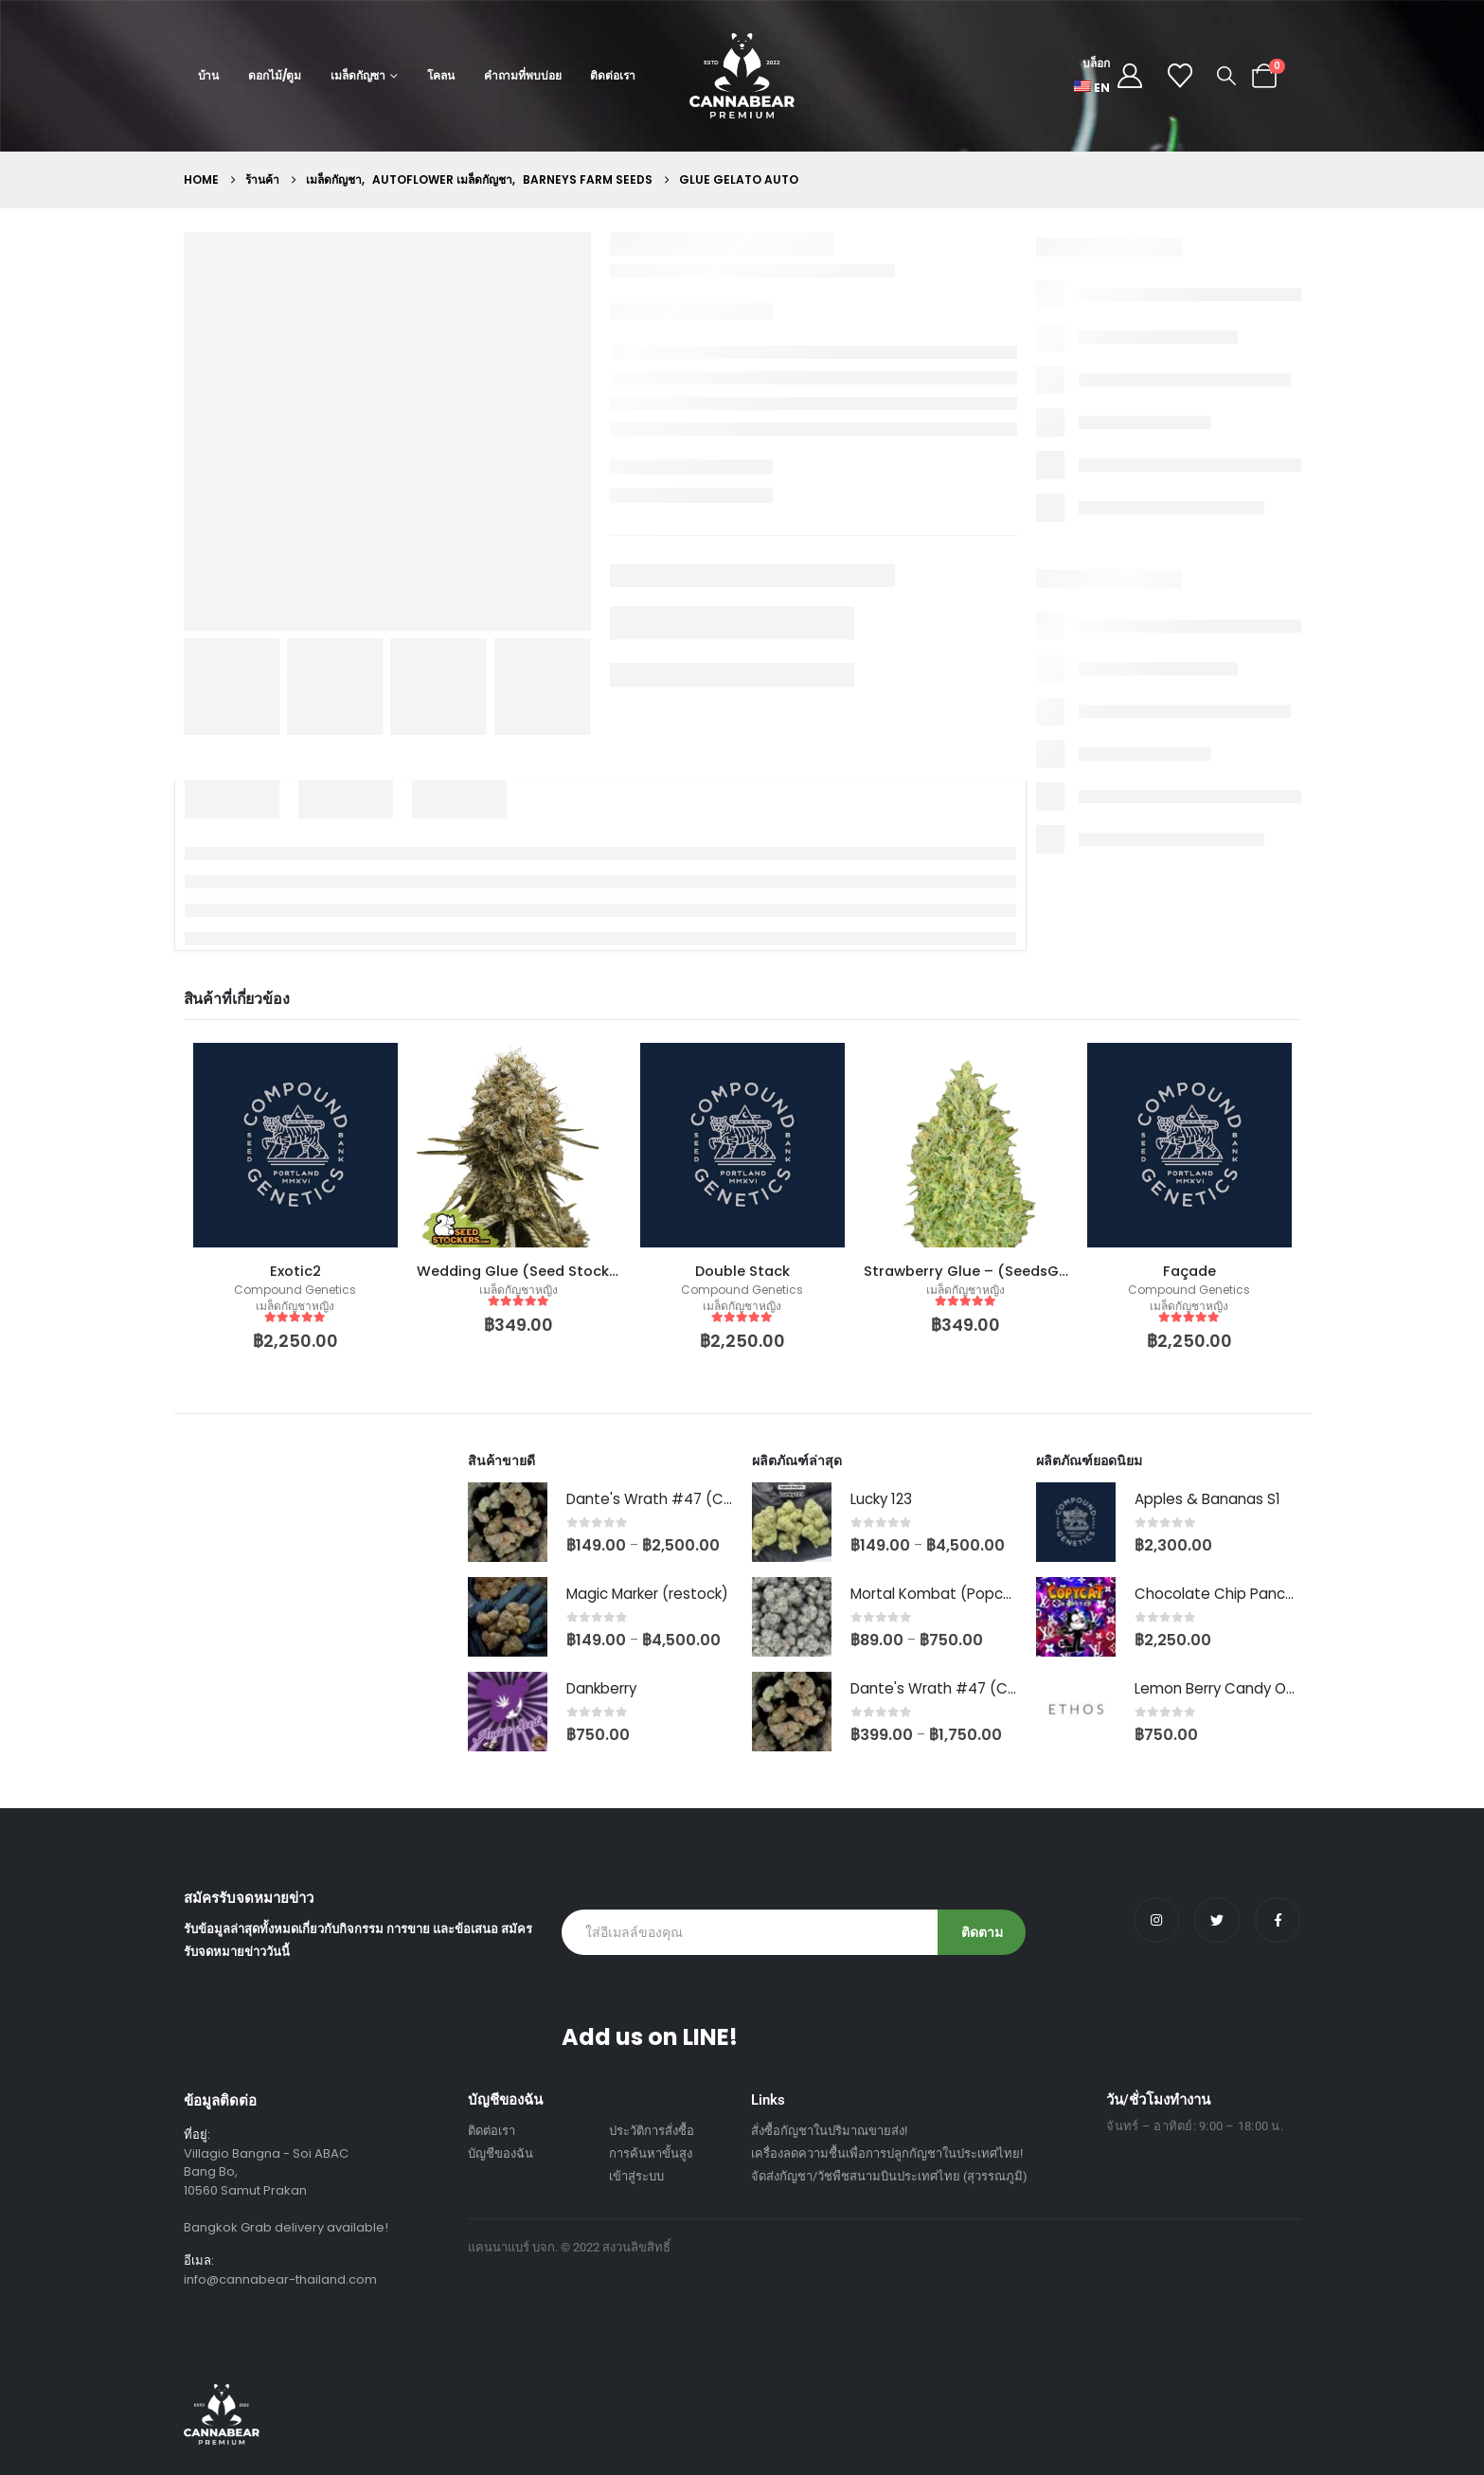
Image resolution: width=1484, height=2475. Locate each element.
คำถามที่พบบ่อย (523, 75)
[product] (295, 1145)
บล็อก (1096, 63)
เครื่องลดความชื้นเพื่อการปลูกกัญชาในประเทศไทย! (887, 2153)
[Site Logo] (742, 75)
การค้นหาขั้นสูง (650, 2153)
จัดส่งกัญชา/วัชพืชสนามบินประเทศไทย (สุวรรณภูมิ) (889, 2176)
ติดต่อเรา (612, 75)
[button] (1226, 75)
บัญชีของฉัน (500, 2153)
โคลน (441, 75)
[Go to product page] (507, 1522)
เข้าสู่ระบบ (636, 2176)
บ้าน (209, 75)
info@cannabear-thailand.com (280, 2279)
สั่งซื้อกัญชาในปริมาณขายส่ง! (829, 2131)
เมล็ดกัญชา (358, 75)
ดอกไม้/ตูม (274, 75)
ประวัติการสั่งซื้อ (651, 2131)
